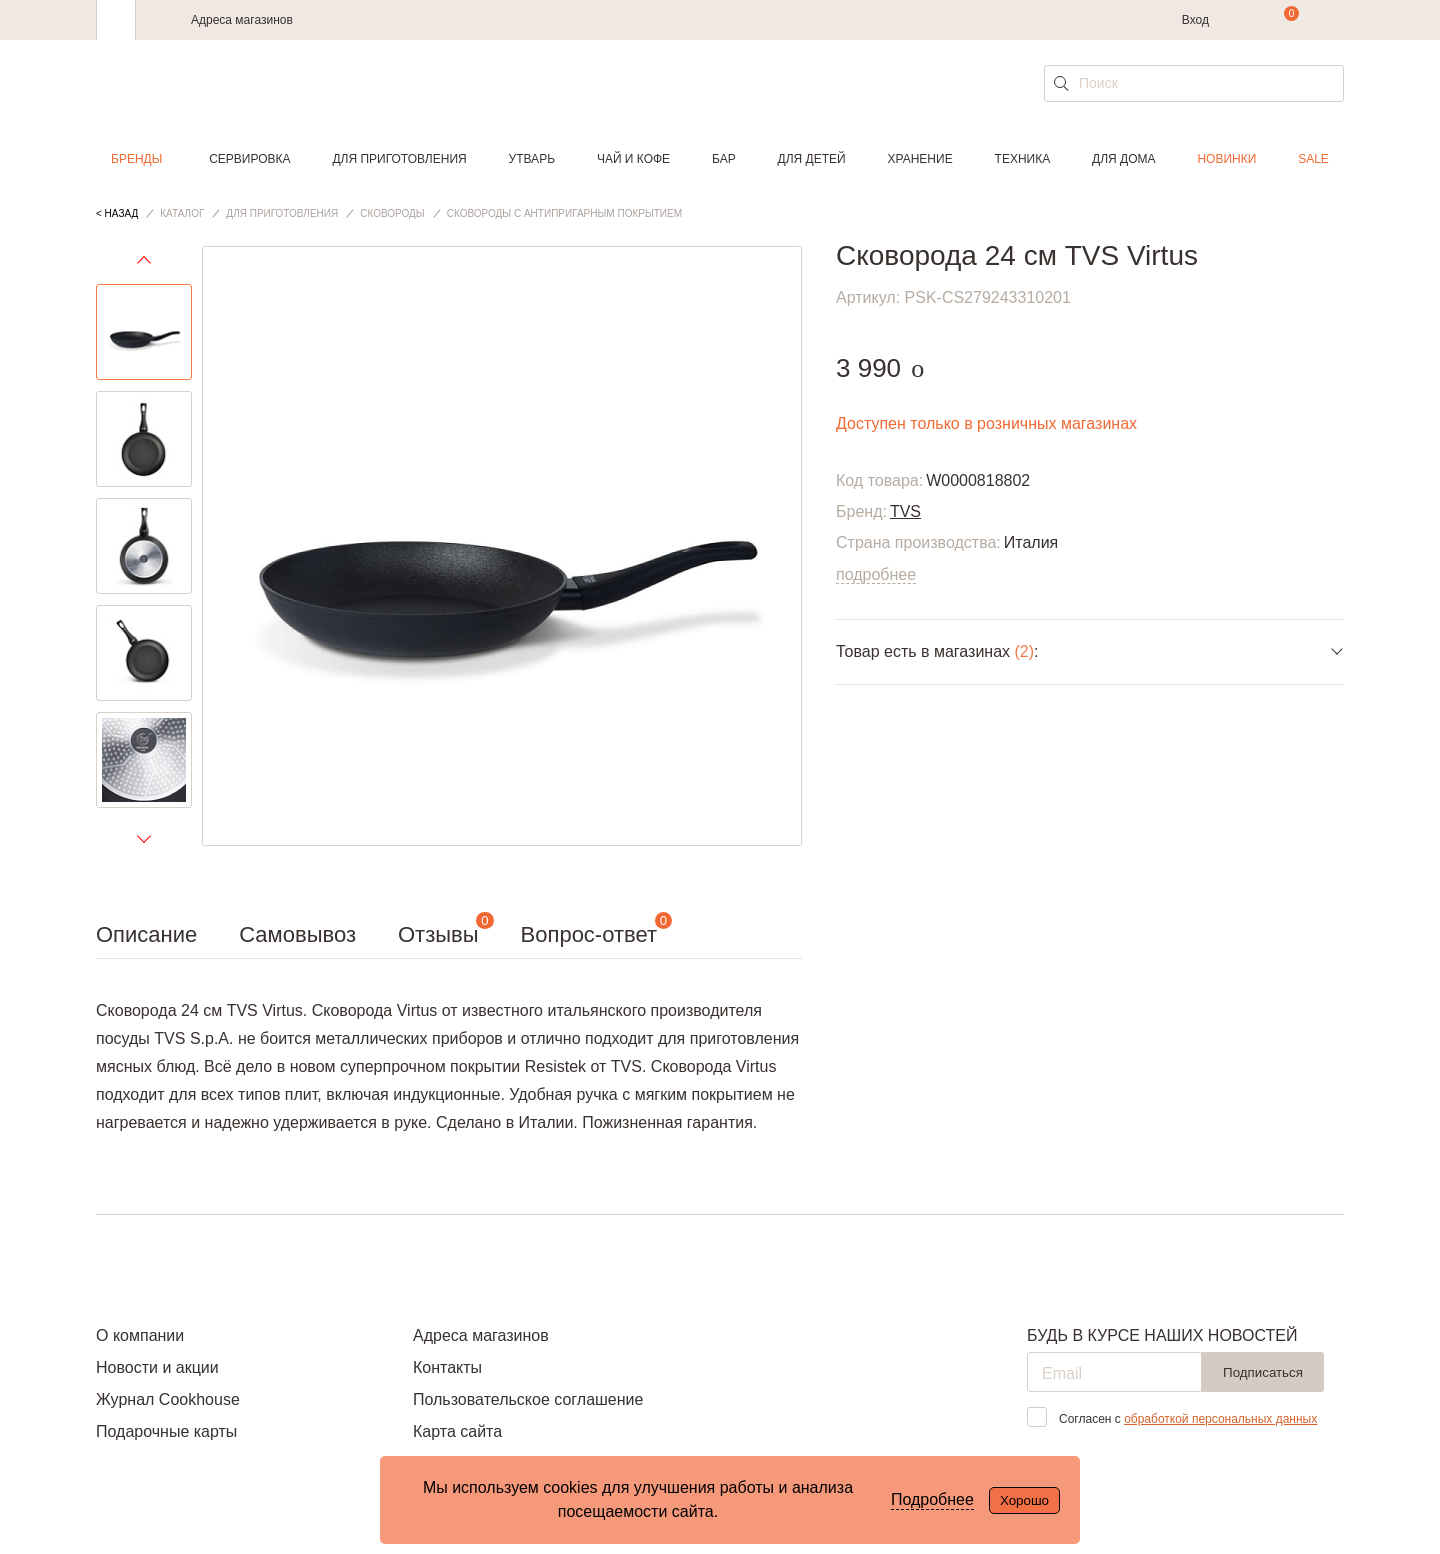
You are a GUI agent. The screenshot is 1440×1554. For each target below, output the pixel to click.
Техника (1023, 159)
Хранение (919, 159)
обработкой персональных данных (1220, 1419)
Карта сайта (457, 1431)
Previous (144, 265)
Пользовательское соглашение (528, 1399)
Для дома (1123, 159)
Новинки (1226, 159)
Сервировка (249, 159)
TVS (905, 511)
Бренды (136, 159)
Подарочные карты (166, 1431)
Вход (1195, 20)
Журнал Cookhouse (168, 1399)
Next (144, 838)
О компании (140, 1335)
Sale (1313, 159)
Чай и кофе (633, 159)
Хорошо (1024, 1500)
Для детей (812, 159)
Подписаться (1263, 1372)
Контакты (447, 1367)
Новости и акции (157, 1367)
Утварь (532, 159)
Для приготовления (399, 159)
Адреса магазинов (242, 20)
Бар (724, 159)
